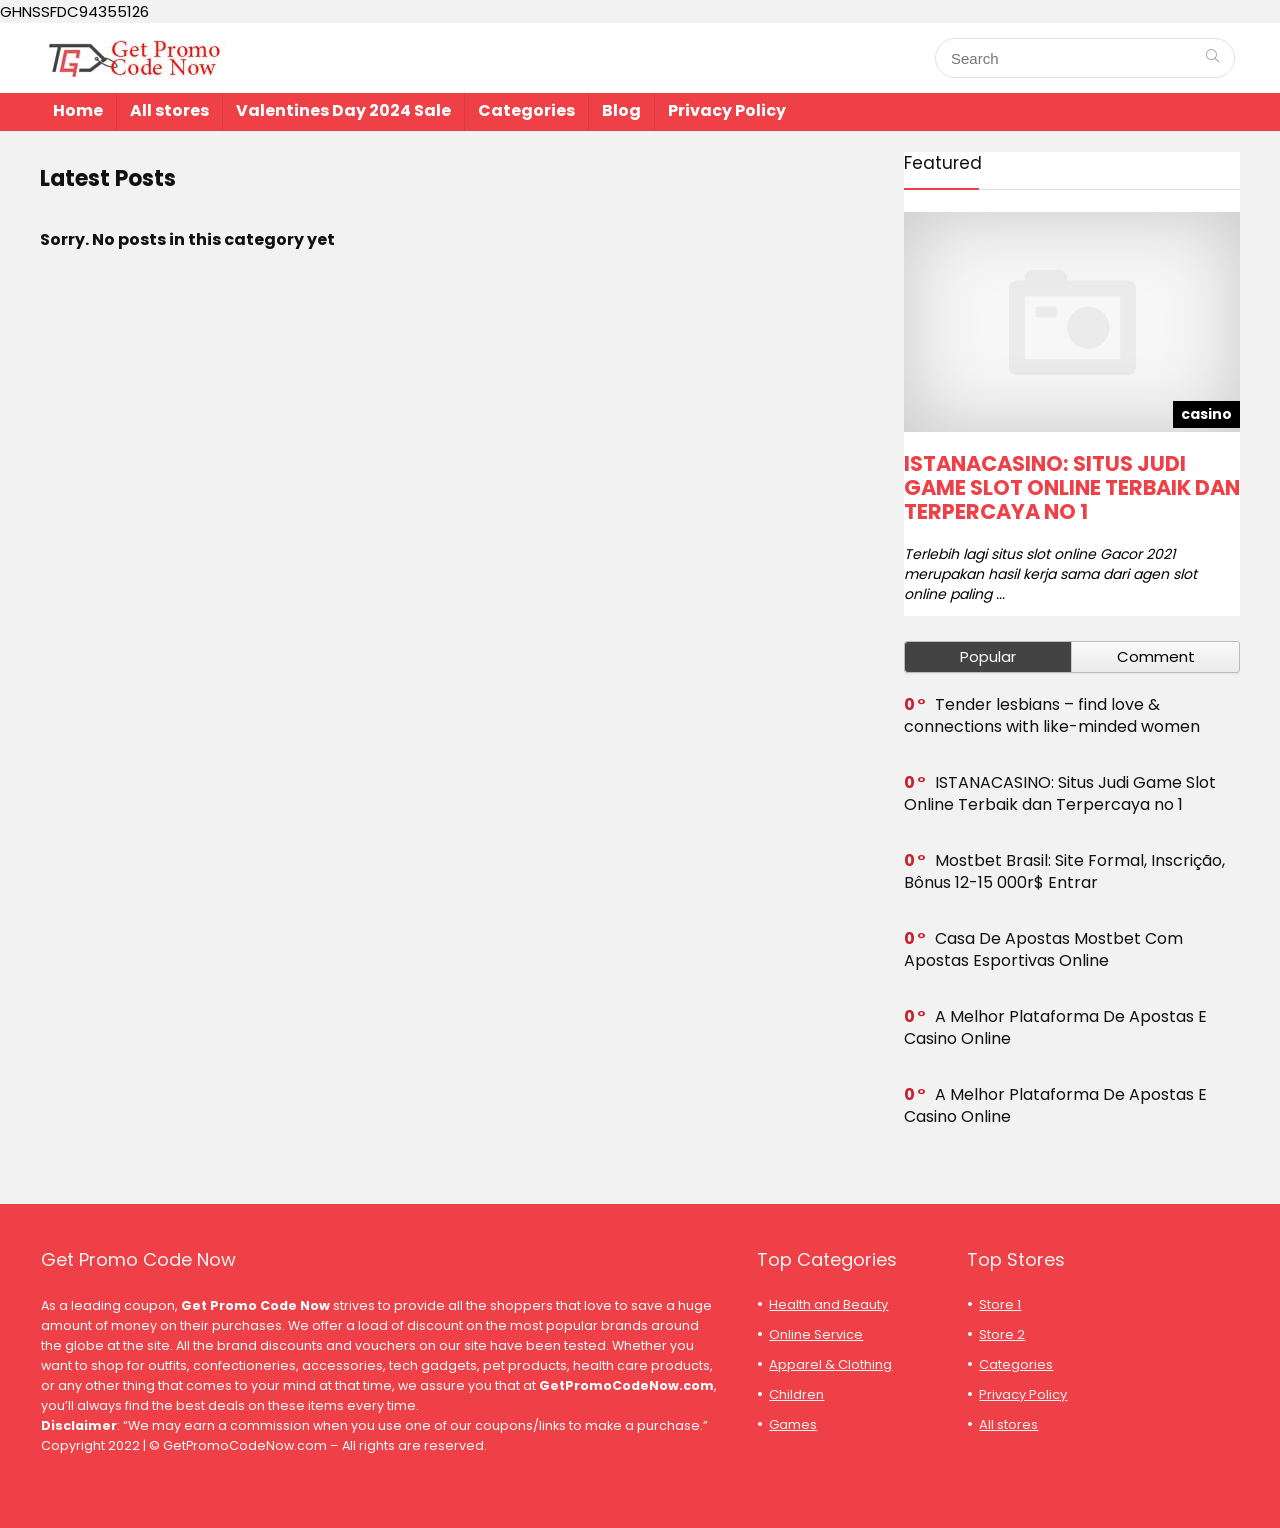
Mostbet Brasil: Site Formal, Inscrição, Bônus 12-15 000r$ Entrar (1064, 871)
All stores (169, 110)
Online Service (816, 1334)
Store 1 (1000, 1304)
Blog (621, 110)
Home (78, 110)
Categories (526, 110)
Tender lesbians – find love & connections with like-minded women (1052, 715)
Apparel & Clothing (830, 1364)
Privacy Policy (727, 110)
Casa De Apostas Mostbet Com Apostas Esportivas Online (1043, 949)
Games (793, 1424)
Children (796, 1394)
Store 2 (1002, 1334)
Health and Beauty (828, 1304)
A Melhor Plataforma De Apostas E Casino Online (1055, 1027)
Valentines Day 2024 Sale (343, 110)
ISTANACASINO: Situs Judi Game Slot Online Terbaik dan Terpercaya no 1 (1072, 487)
